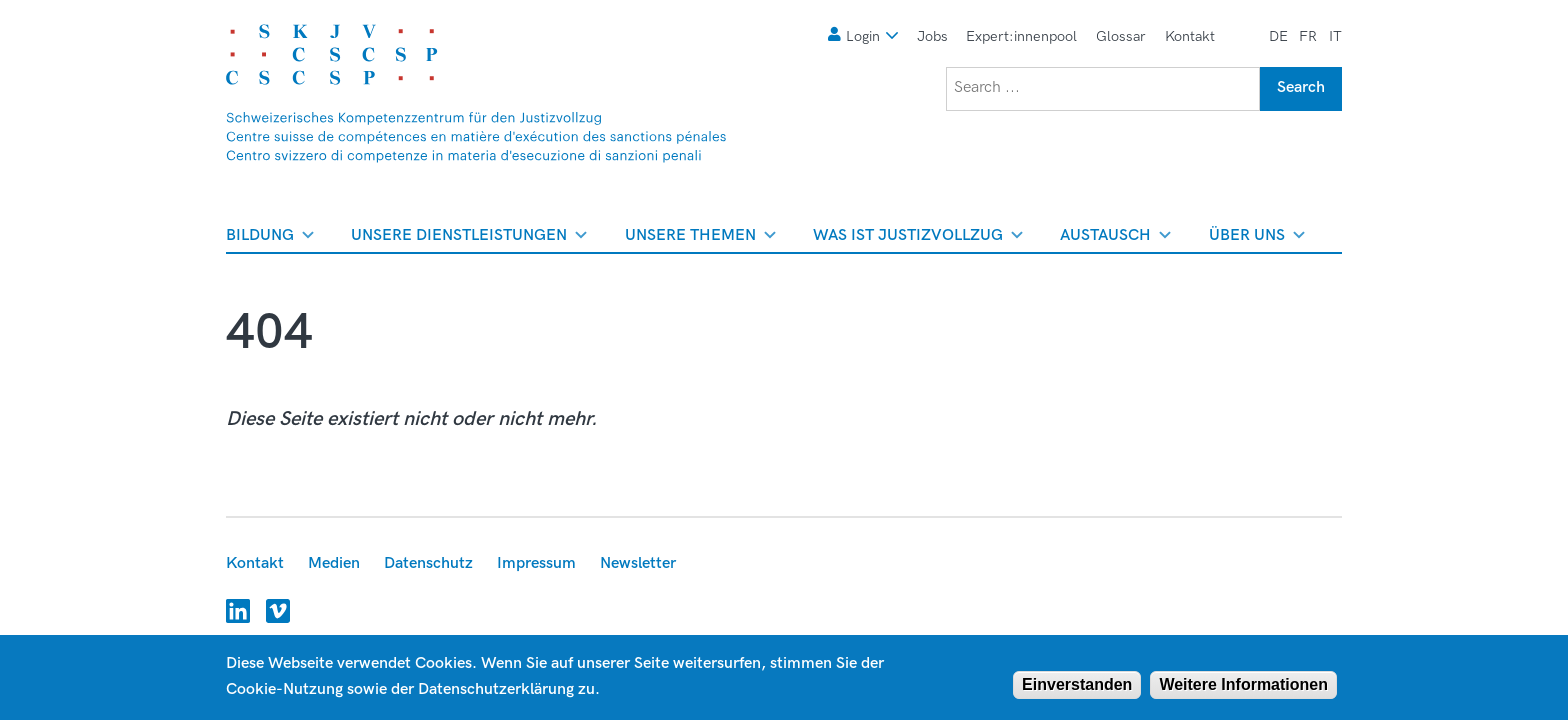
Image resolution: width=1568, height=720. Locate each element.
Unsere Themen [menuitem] (700, 239)
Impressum (536, 563)
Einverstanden (1077, 684)
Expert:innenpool (1021, 36)
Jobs (932, 36)
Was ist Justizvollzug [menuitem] (918, 239)
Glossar (1121, 36)
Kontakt (1190, 36)
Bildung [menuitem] (270, 239)
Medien (334, 563)
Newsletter (638, 563)
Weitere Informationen (1243, 684)
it (1335, 36)
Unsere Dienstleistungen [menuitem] (469, 239)
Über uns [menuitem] (1257, 239)
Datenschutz (428, 563)
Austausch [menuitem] (1115, 239)
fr (1308, 36)
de (1278, 36)
